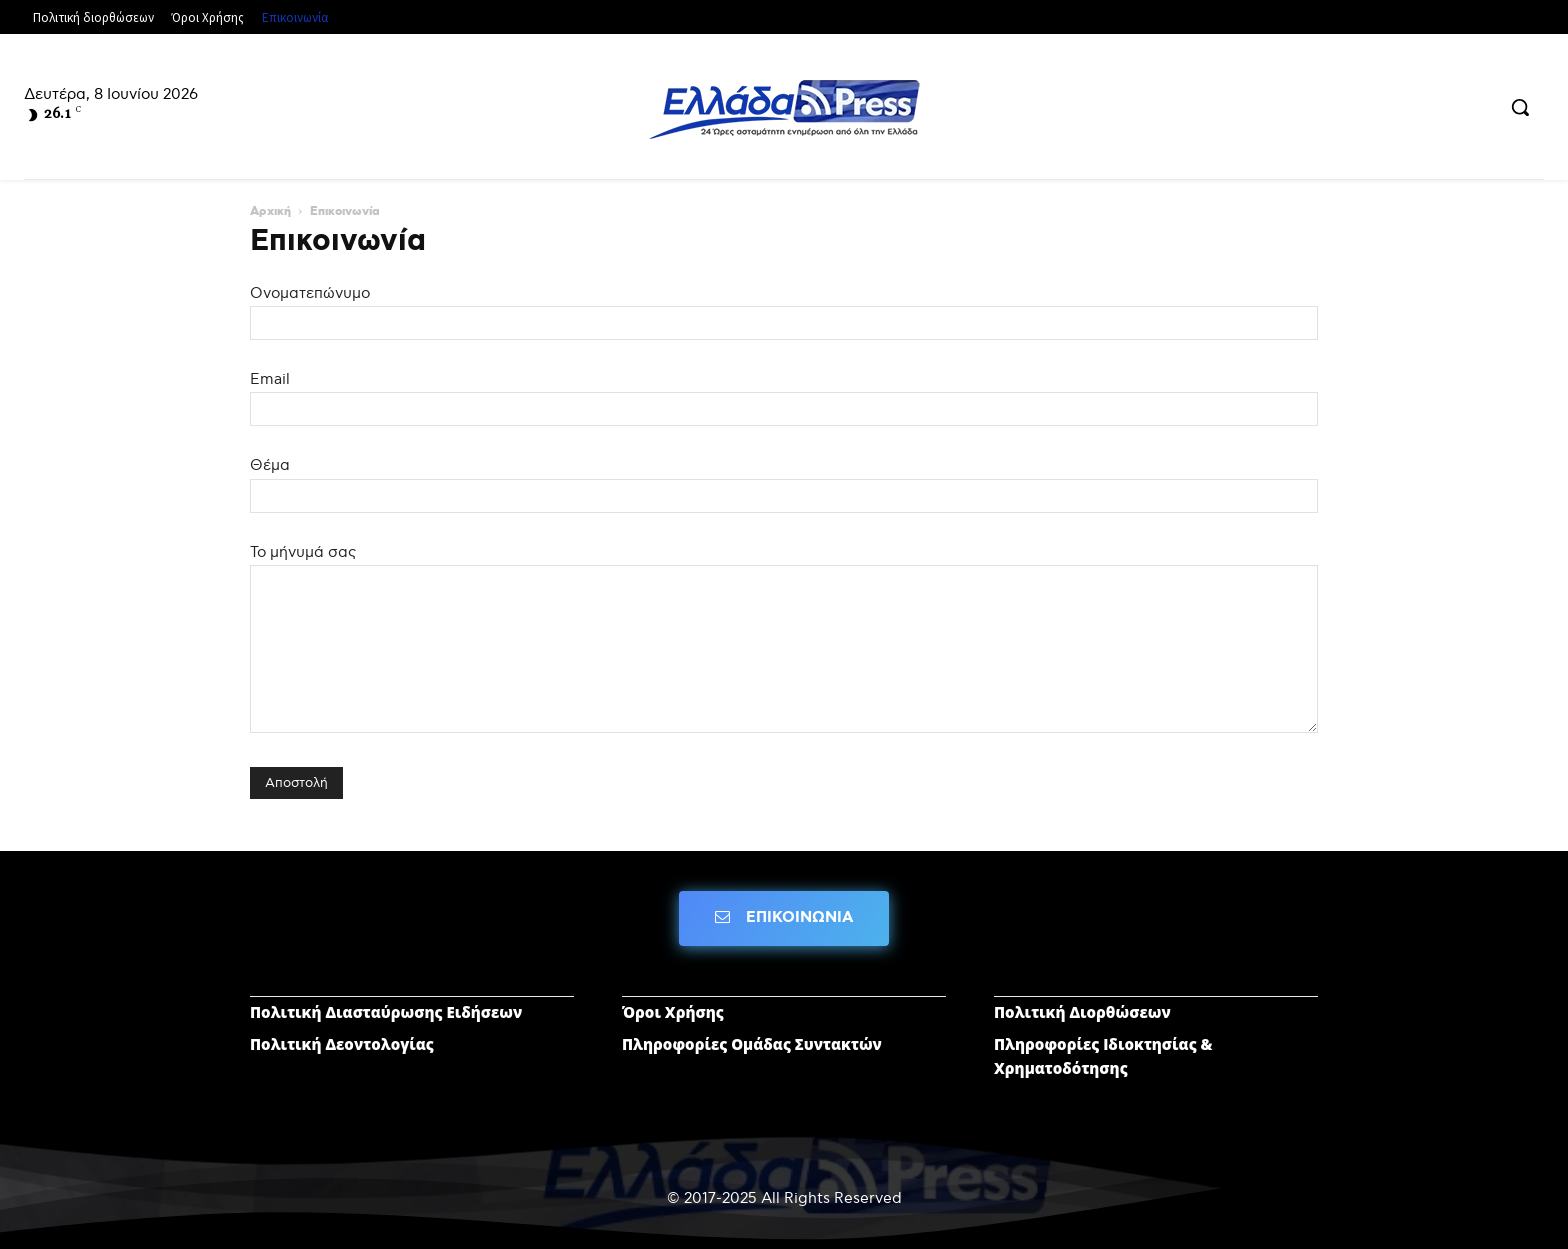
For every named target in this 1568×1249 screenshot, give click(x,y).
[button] (1520, 107)
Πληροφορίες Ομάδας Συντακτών (752, 1044)
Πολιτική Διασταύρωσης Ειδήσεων (386, 1012)
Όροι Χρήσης (673, 1012)
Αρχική (270, 212)
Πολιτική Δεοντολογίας (342, 1044)
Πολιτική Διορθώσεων (1082, 1012)
